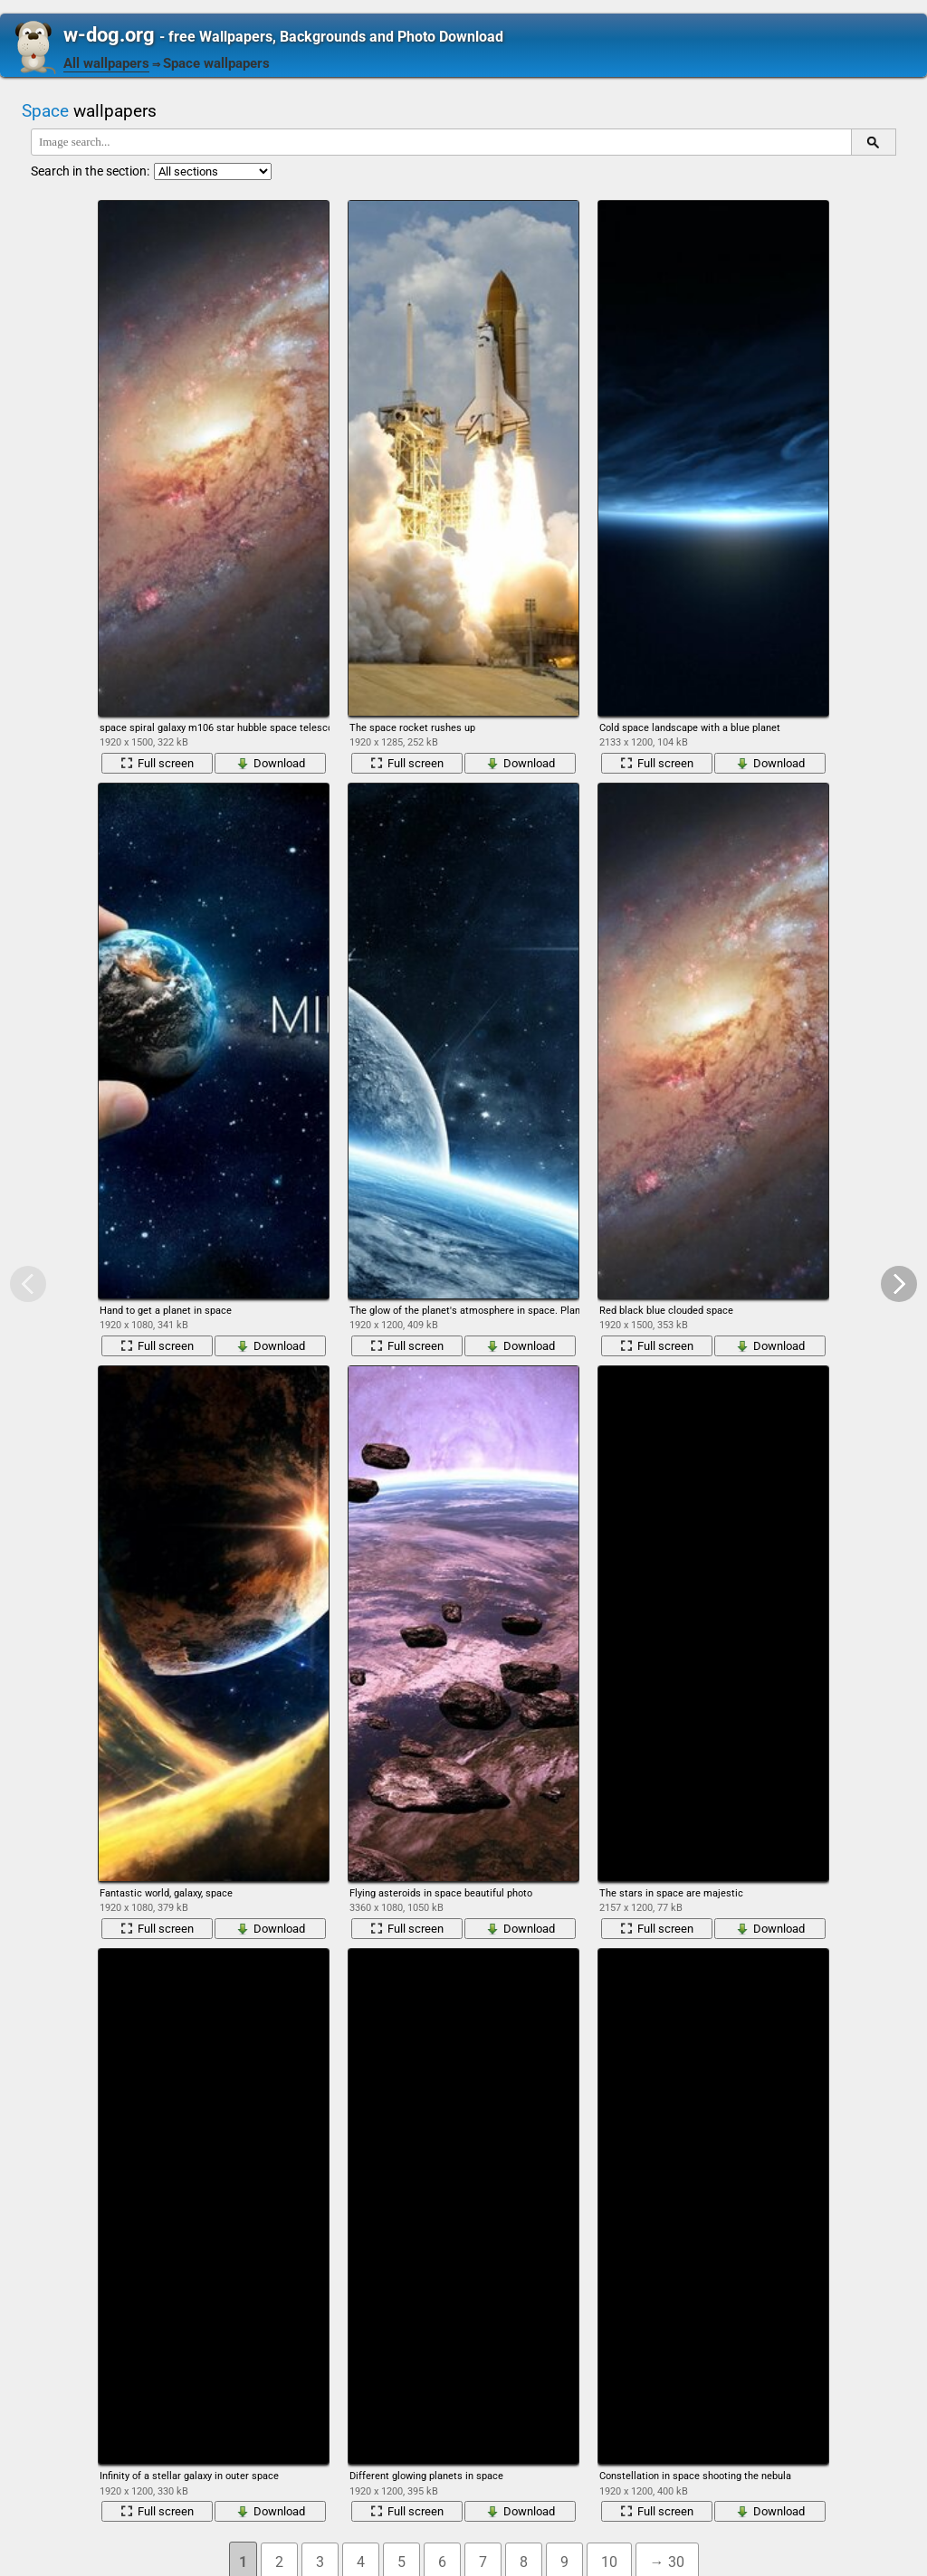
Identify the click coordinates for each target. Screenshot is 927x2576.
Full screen (157, 763)
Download (270, 763)
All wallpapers (106, 63)
